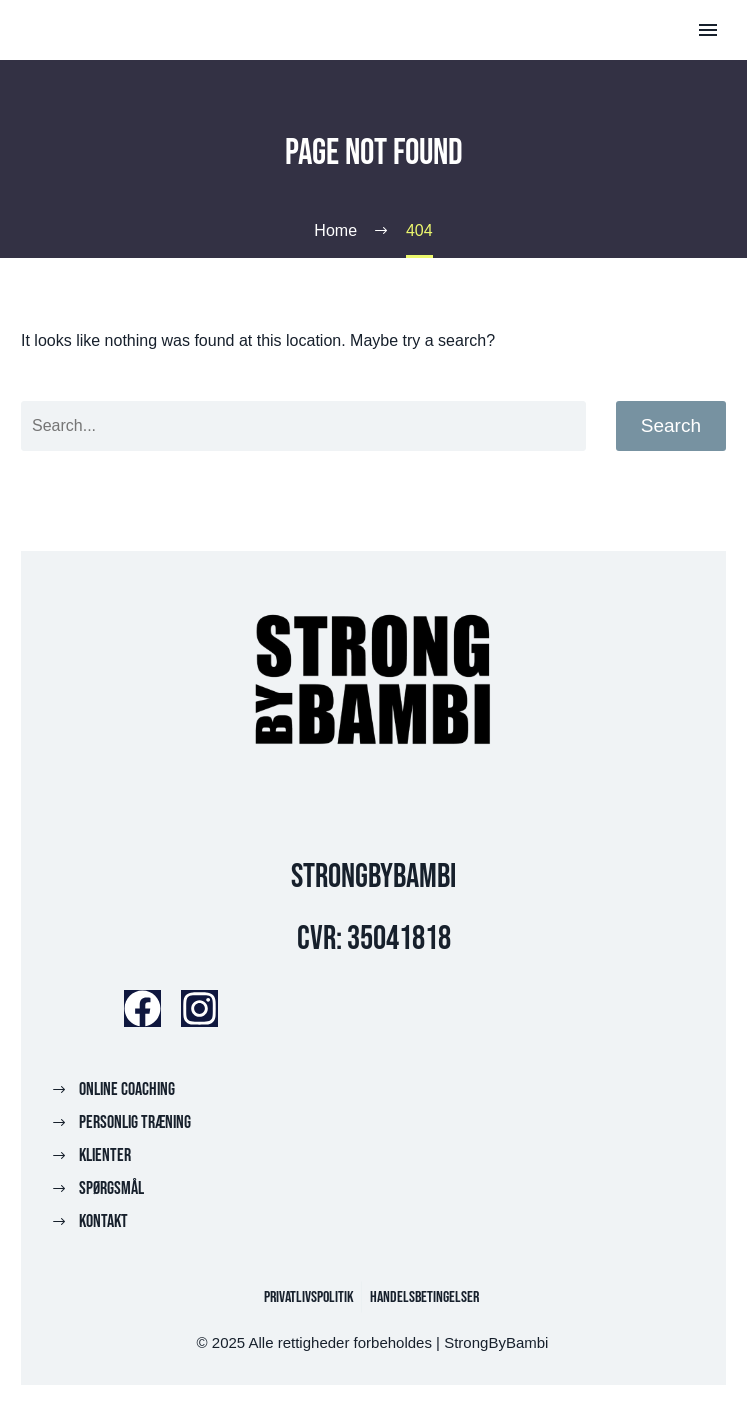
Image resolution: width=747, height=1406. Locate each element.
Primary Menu (708, 30)
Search (671, 425)
